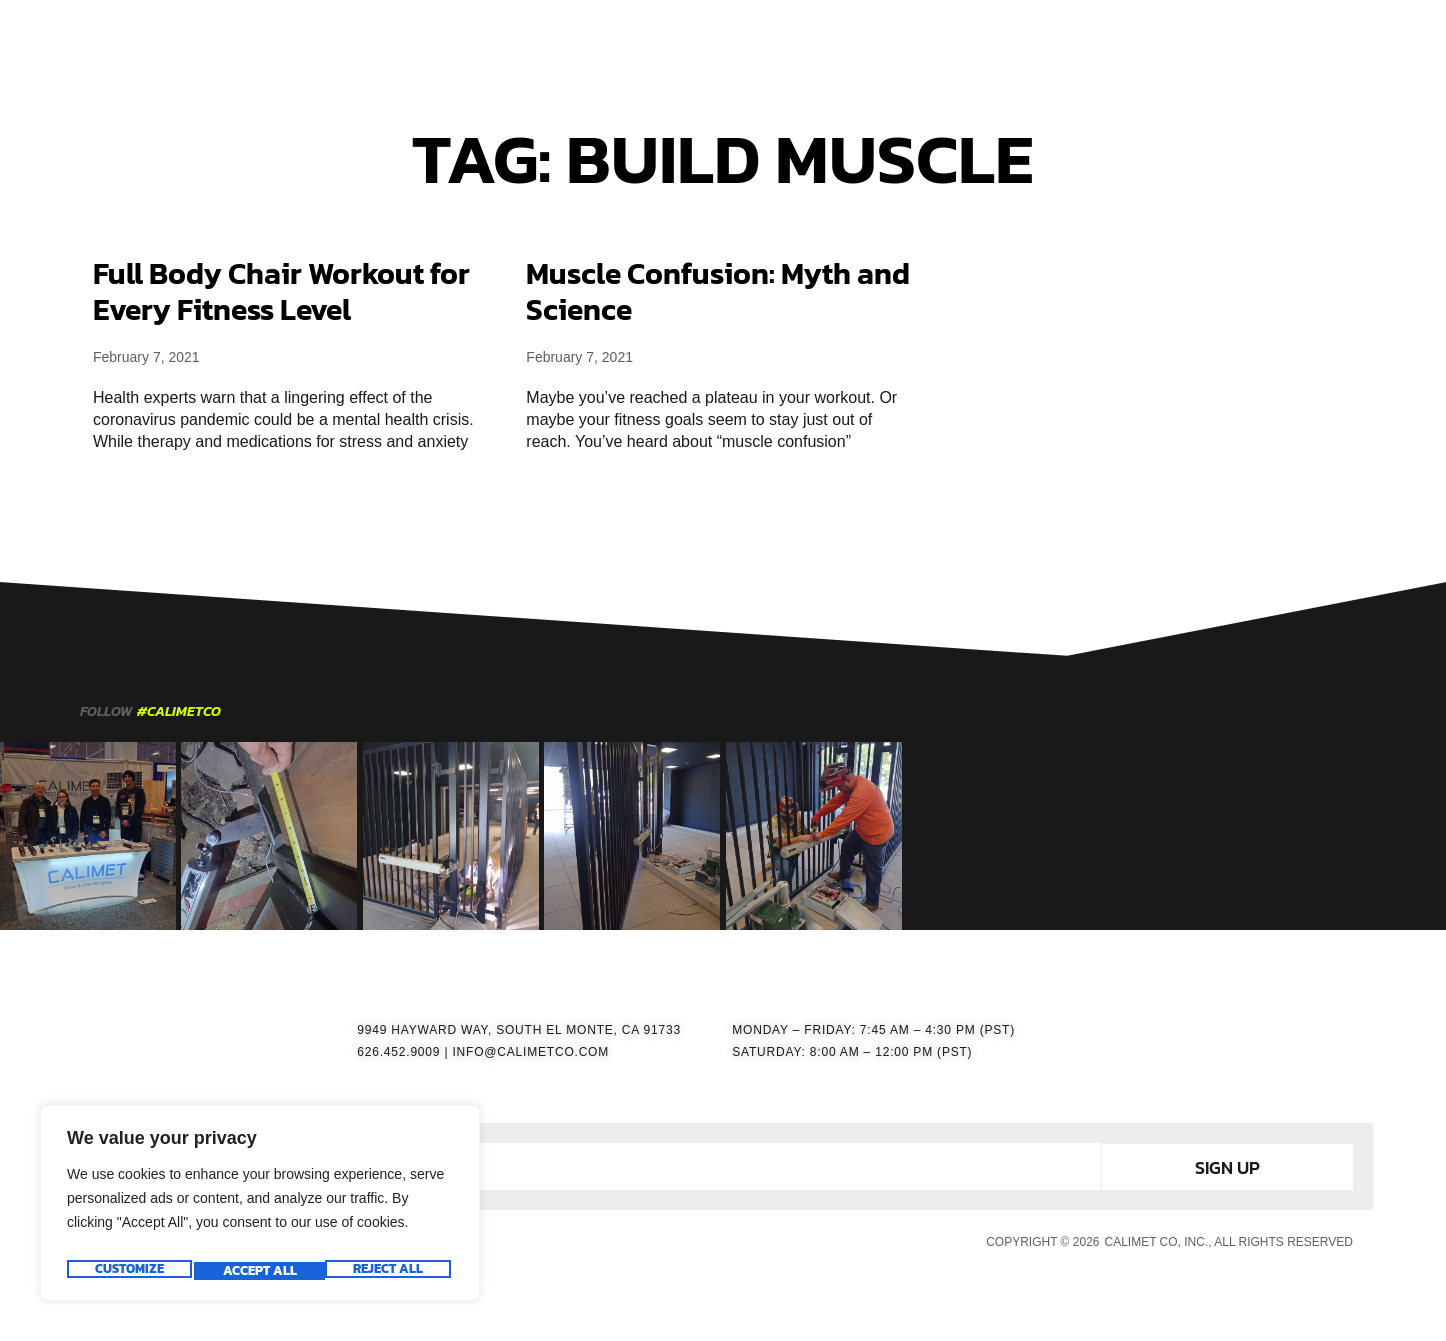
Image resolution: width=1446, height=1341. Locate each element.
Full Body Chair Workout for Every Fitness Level (281, 291)
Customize (127, 1271)
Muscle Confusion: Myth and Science (718, 291)
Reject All (257, 1271)
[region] (260, 1209)
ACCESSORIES (781, 41)
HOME (515, 41)
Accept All (390, 1271)
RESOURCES (907, 41)
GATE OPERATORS (634, 41)
